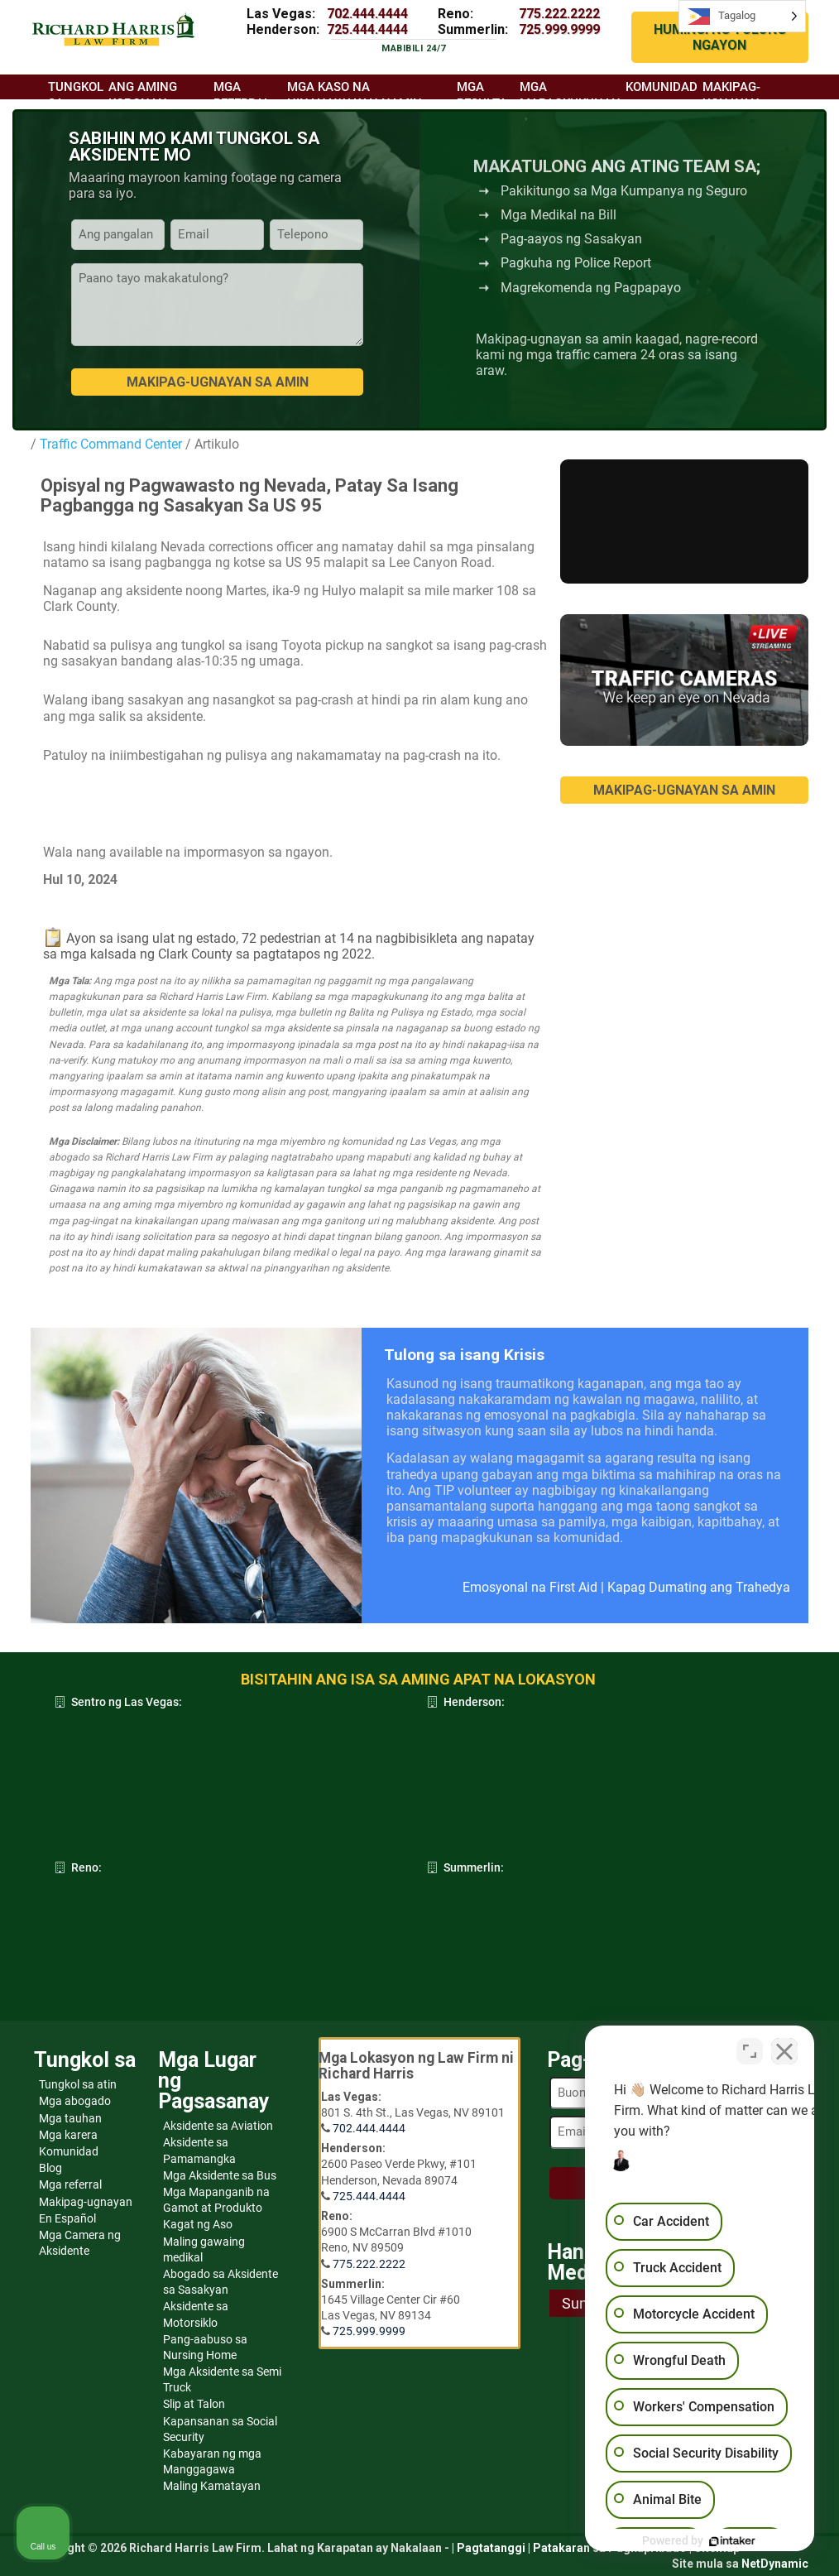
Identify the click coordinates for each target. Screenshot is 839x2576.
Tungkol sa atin (78, 2084)
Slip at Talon (194, 2403)
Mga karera (68, 2134)
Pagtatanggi (491, 2547)
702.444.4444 (367, 14)
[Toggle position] (749, 2047)
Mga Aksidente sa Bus (219, 2175)
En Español (67, 2218)
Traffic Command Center (111, 444)
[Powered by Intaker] (698, 2541)
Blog (50, 2168)
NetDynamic (774, 2563)
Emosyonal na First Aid (530, 1587)
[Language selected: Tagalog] (742, 16)
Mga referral (70, 2184)
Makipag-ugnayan (85, 2201)
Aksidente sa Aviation (218, 2125)
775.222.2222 (559, 14)
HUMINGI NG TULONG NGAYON (720, 37)
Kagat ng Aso (198, 2224)
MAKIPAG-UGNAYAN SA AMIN (684, 790)
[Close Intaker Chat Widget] (784, 2047)
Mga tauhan (70, 2118)
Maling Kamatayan (212, 2485)
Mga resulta (482, 94)
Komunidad (68, 2151)
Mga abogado (75, 2100)
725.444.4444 (367, 29)
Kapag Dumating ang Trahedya (698, 1587)
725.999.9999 (559, 29)
